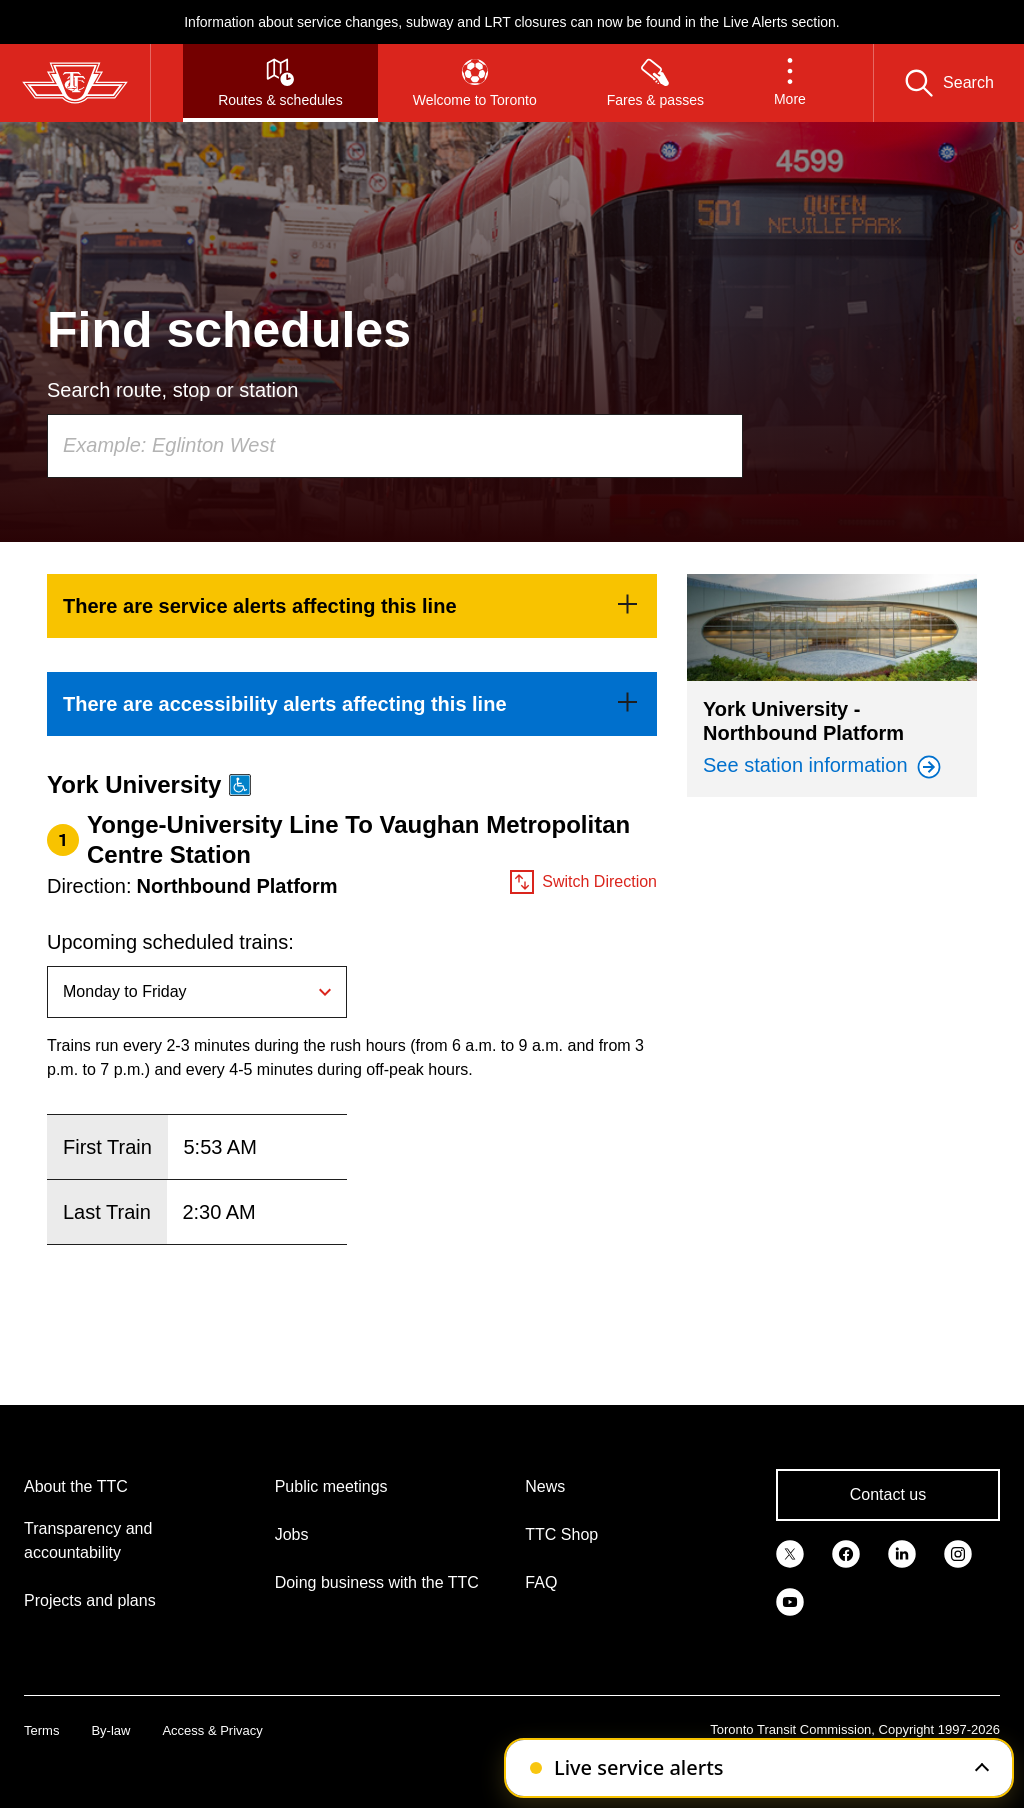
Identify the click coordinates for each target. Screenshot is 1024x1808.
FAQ (541, 1582)
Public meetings (331, 1486)
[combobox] (395, 446)
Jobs (292, 1534)
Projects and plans (90, 1600)
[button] (790, 83)
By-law (110, 1730)
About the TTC (76, 1486)
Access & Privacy (212, 1730)
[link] (352, 606)
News (545, 1486)
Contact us (888, 1494)
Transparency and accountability (88, 1540)
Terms (41, 1730)
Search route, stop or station (172, 390)
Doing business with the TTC (377, 1582)
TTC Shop (561, 1534)
